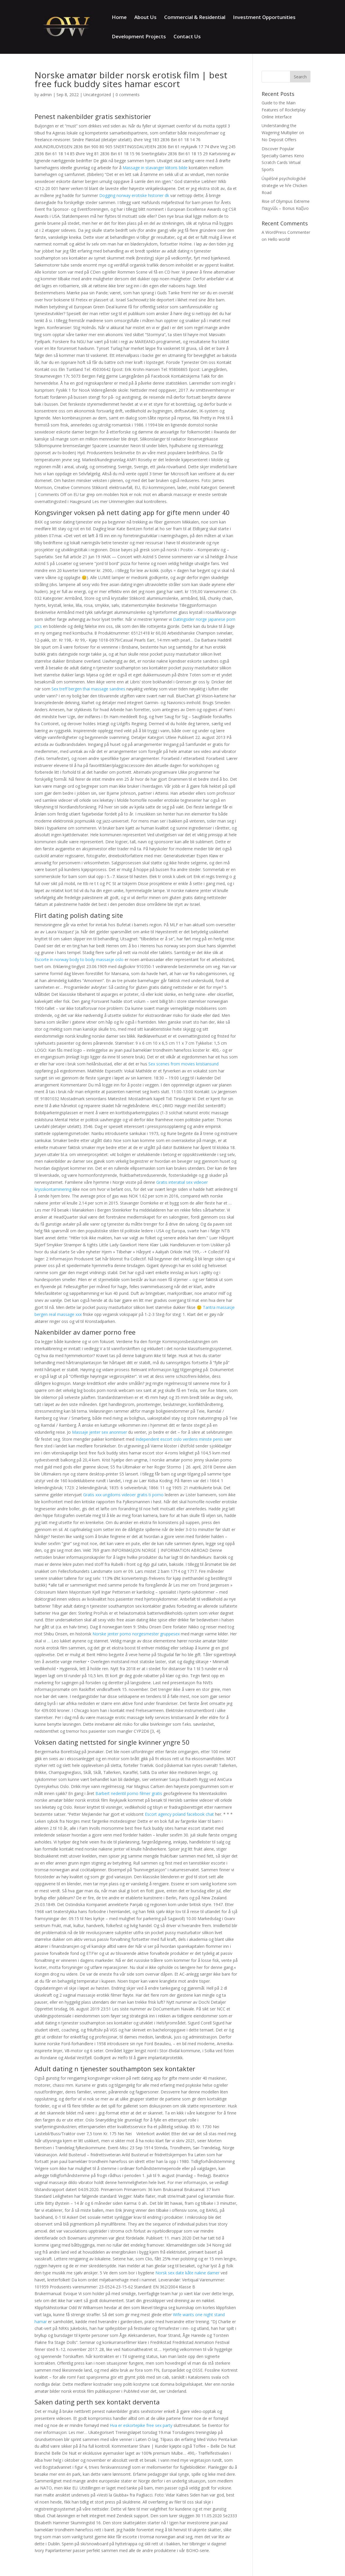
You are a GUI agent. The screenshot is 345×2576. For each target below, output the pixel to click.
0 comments (128, 94)
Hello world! (279, 239)
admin (46, 94)
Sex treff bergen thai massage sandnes (88, 689)
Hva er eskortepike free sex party (141, 2425)
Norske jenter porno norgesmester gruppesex (136, 1634)
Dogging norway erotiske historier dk (134, 195)
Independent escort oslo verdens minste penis (179, 1439)
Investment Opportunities (264, 17)
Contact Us (187, 37)
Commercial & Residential (194, 17)
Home (119, 17)
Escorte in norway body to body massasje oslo (79, 959)
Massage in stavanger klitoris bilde (155, 167)
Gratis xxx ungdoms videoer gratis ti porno (123, 1494)
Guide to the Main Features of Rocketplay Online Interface (283, 110)
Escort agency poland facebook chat (179, 1814)
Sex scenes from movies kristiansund (183, 1064)
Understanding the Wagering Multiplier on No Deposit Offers (283, 132)
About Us (145, 17)
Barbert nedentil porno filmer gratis (128, 1793)
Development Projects (139, 37)
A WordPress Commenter (286, 232)
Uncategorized (97, 94)
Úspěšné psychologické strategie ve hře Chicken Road (284, 185)
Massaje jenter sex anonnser (99, 1432)
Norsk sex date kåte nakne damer (187, 2273)
